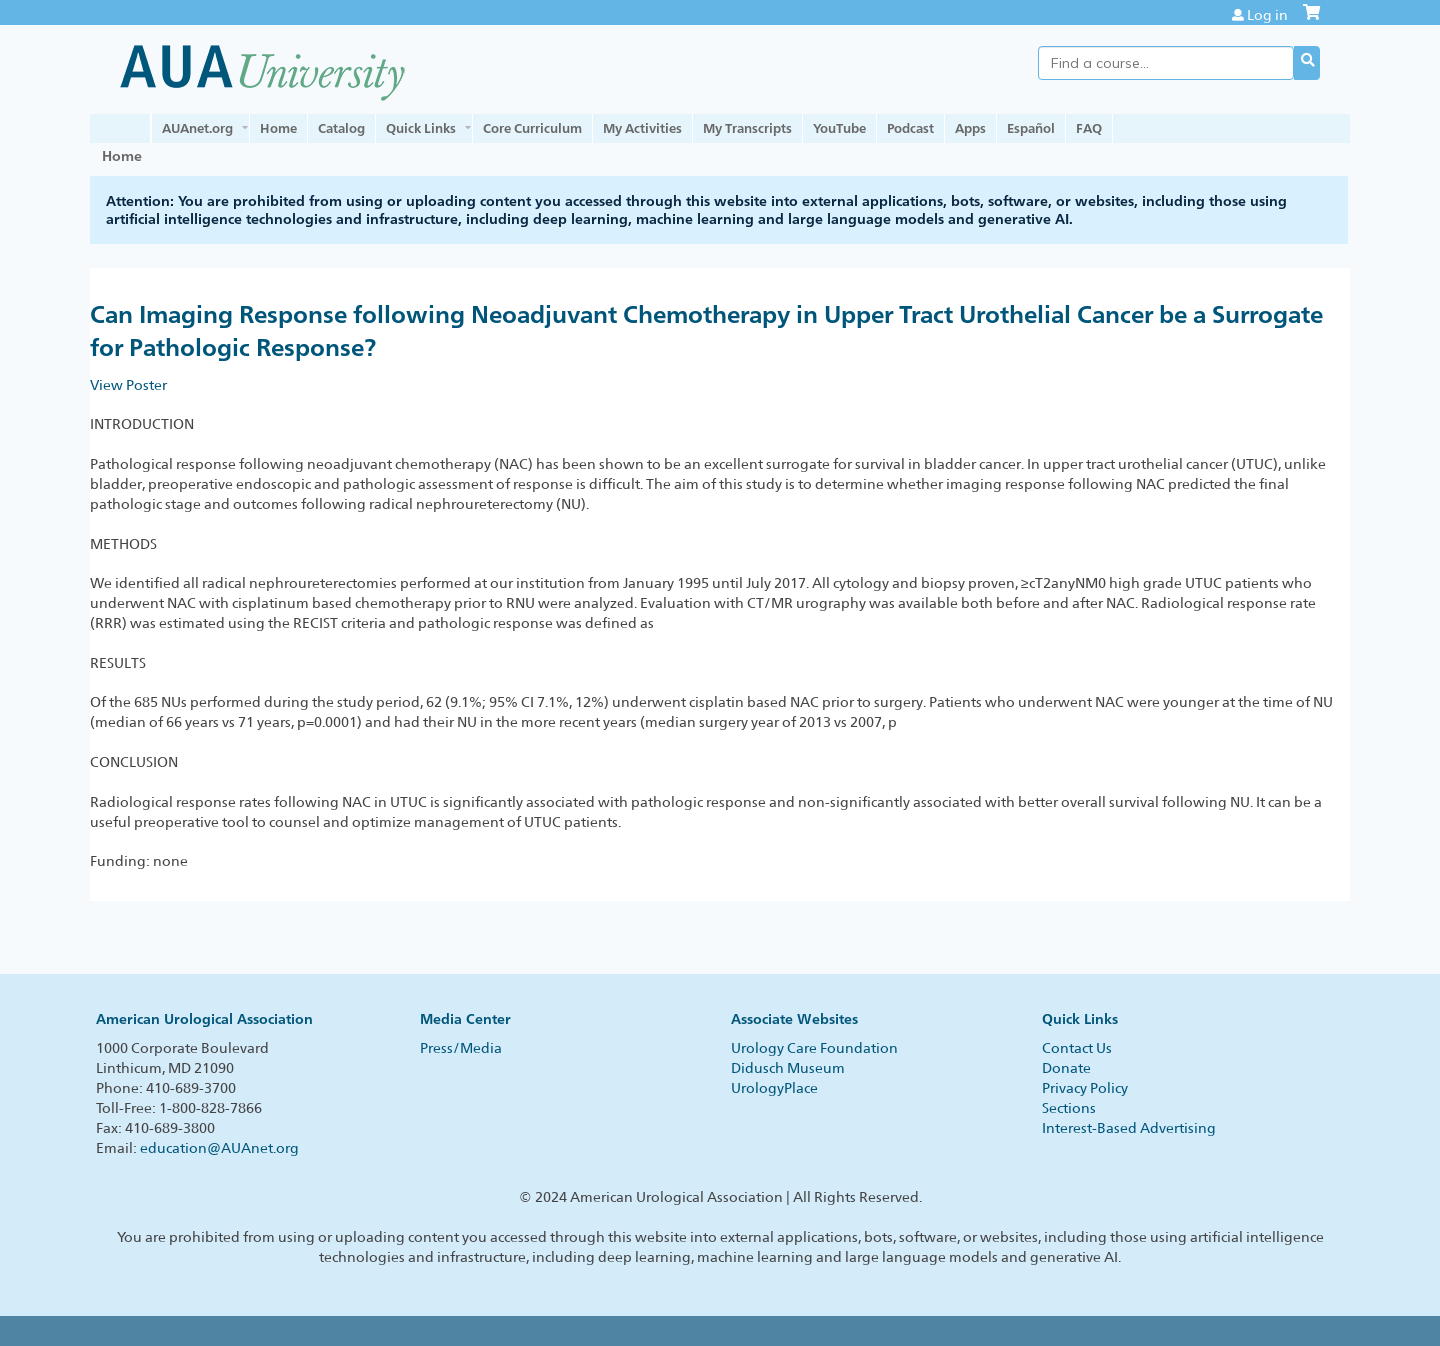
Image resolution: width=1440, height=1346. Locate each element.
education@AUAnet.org (219, 1148)
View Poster (128, 385)
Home (278, 128)
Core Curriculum (532, 128)
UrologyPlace (774, 1088)
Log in (1267, 15)
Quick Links (421, 128)
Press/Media (461, 1048)
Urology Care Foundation (814, 1048)
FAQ (1089, 128)
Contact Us (1077, 1048)
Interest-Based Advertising (1129, 1128)
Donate (1066, 1068)
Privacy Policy (1085, 1088)
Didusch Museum (788, 1068)
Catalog (341, 128)
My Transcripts (747, 128)
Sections (1069, 1108)
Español (1031, 128)
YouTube (839, 128)
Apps (970, 128)
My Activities (642, 128)
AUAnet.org (197, 128)
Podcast (910, 128)
